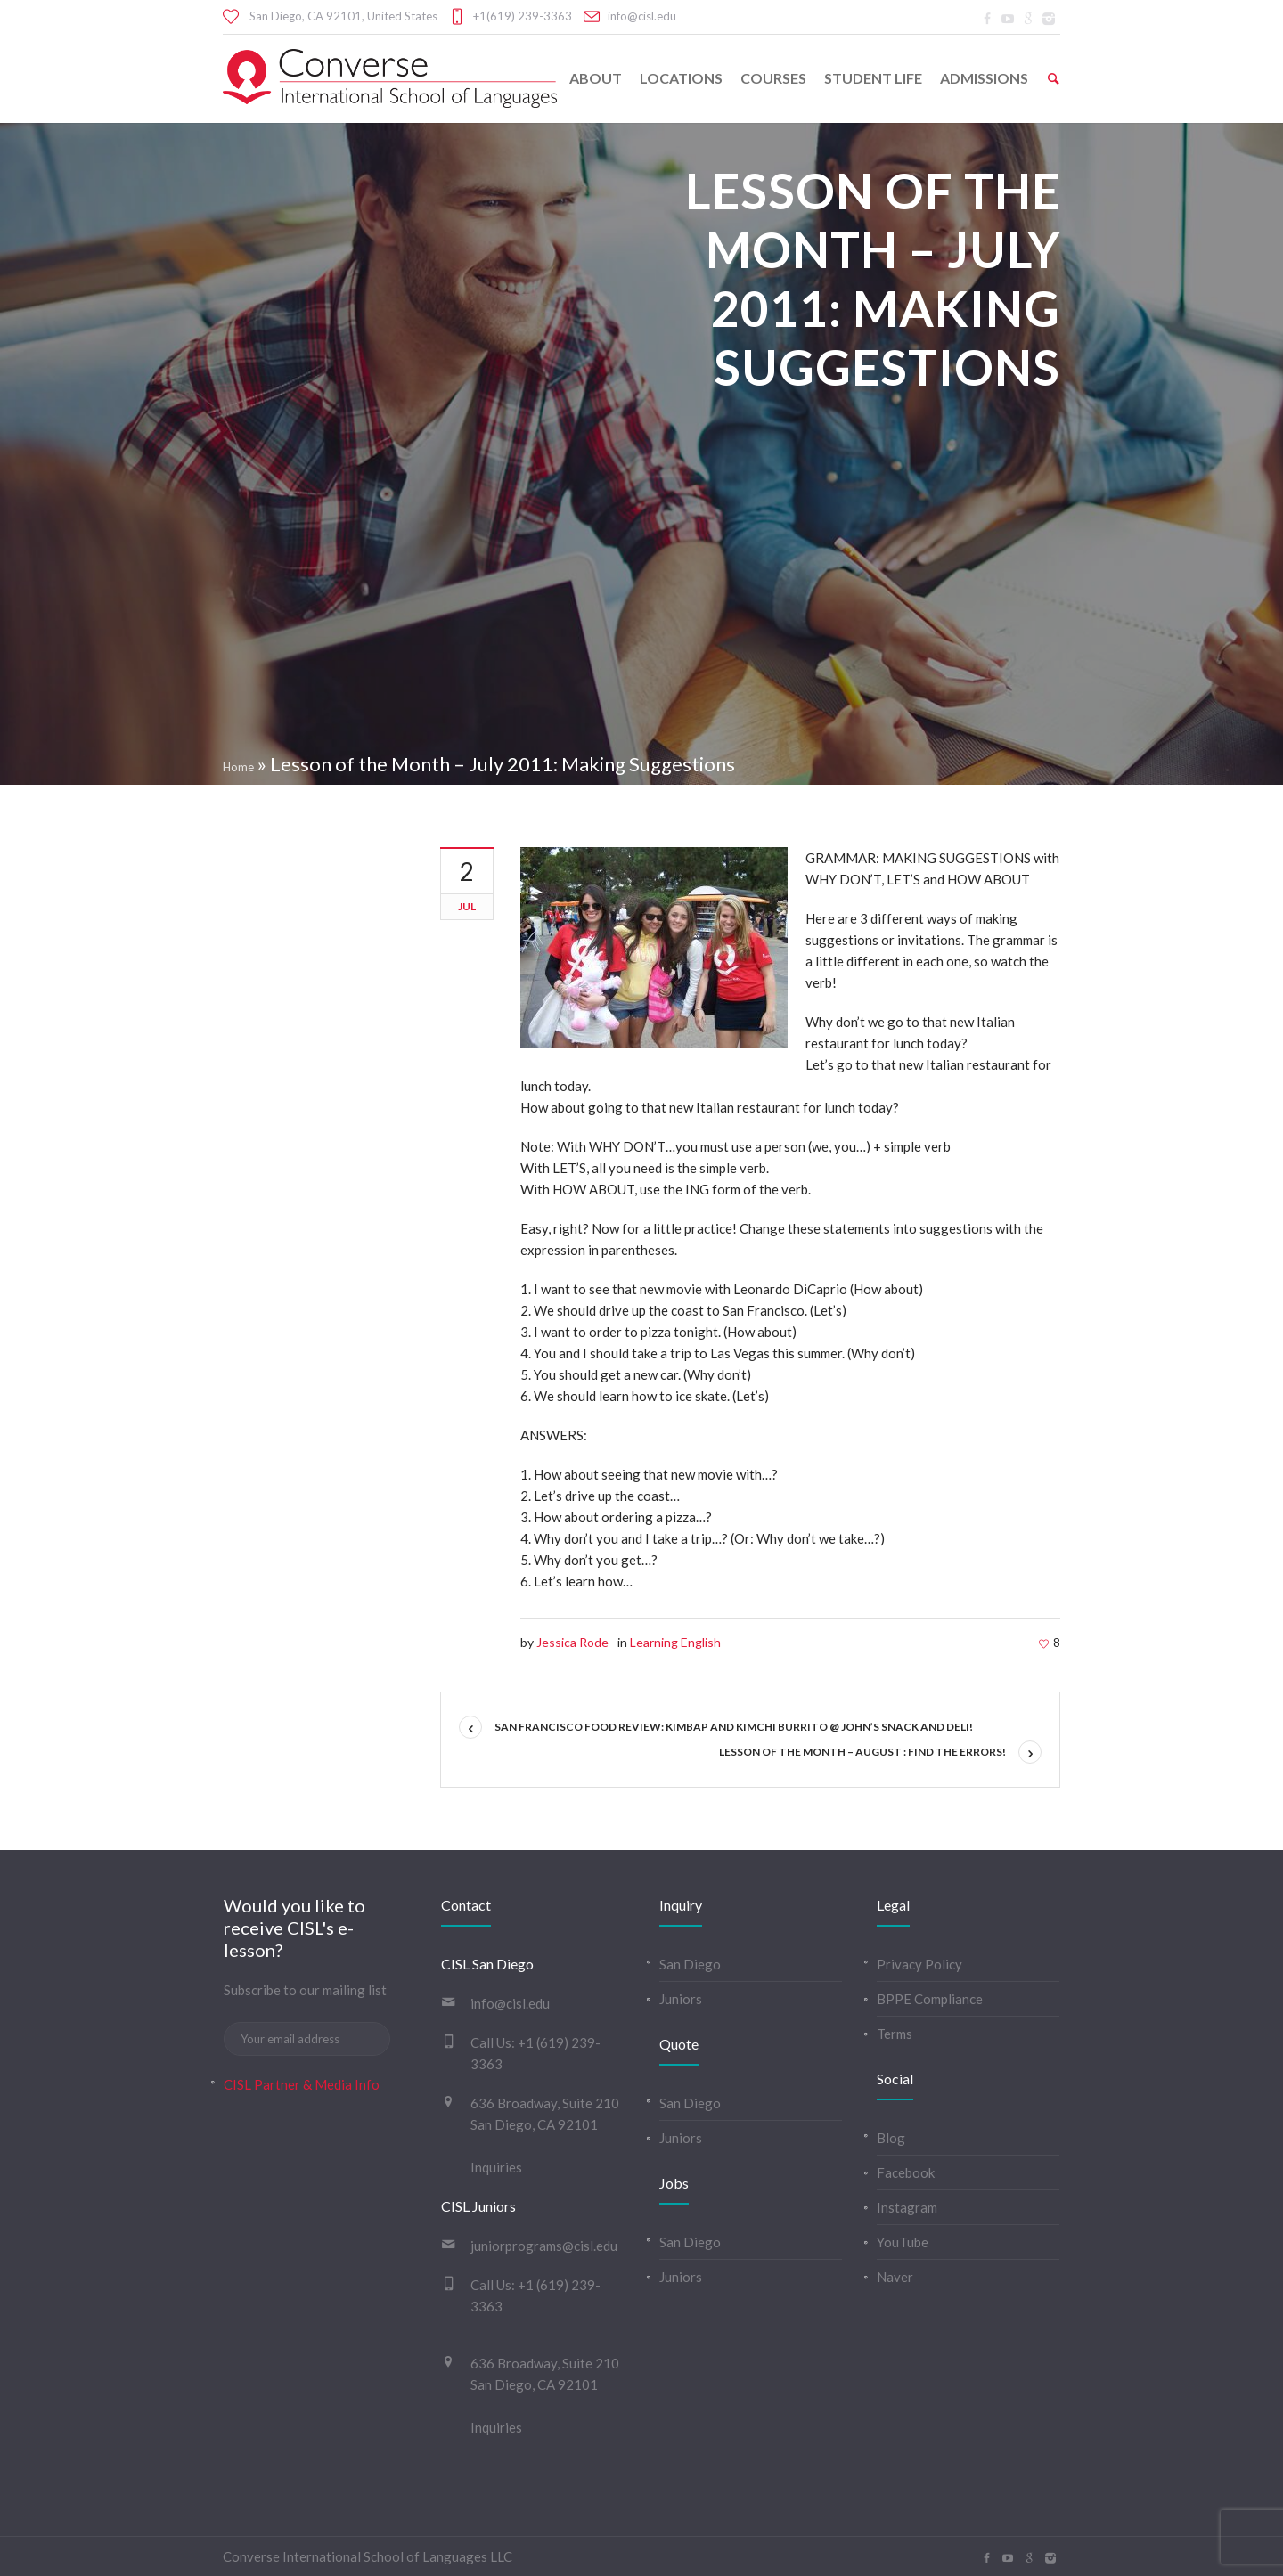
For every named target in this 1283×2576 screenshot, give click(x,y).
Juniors (680, 1999)
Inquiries (496, 2167)
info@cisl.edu (642, 16)
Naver (895, 2277)
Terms (894, 2034)
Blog (891, 2138)
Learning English (675, 1642)
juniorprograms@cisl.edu (543, 2246)
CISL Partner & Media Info (302, 2084)
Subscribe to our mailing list (305, 1990)
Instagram (907, 2207)
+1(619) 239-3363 (522, 16)
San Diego (690, 1964)
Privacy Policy (919, 1964)
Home (238, 767)
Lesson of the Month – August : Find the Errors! (862, 1751)
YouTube (902, 2242)
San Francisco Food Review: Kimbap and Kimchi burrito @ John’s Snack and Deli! (733, 1726)
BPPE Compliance (930, 1999)
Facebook (906, 2172)
